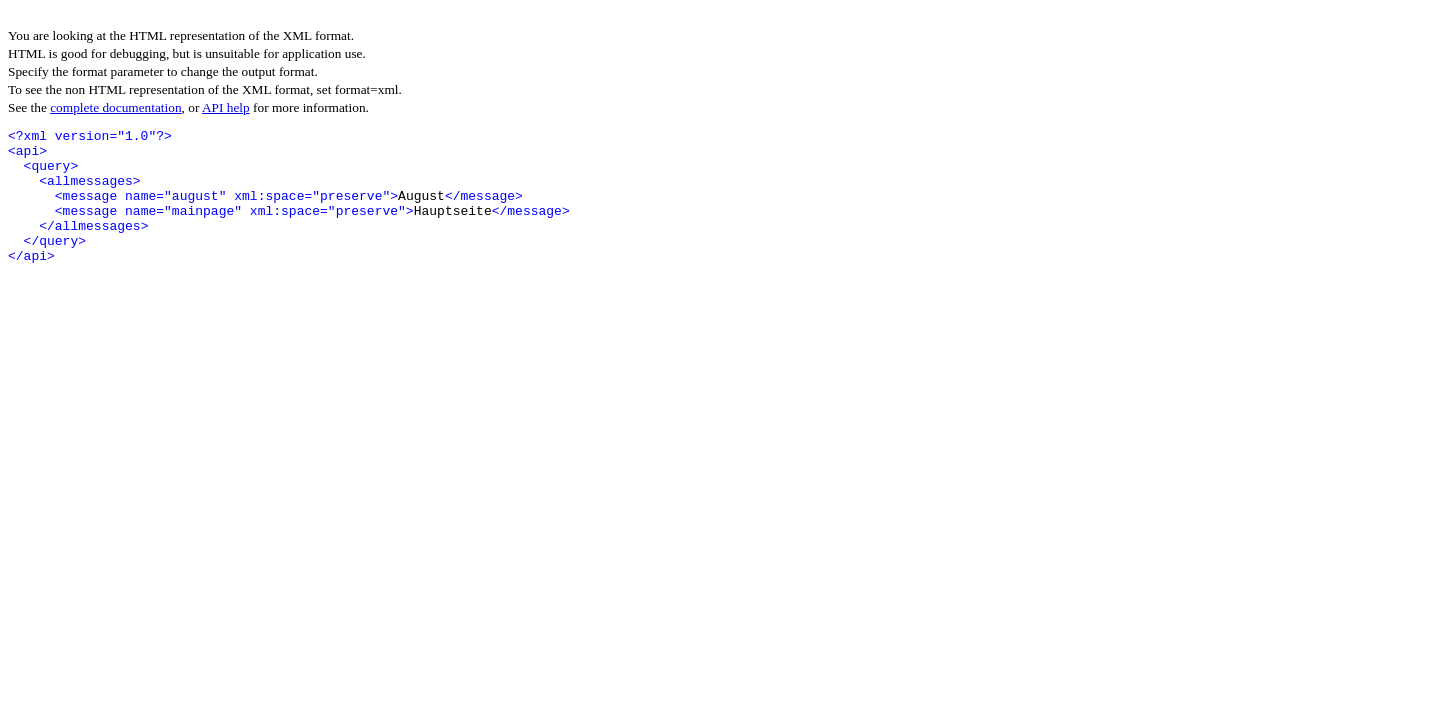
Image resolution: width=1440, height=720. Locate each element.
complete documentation (115, 107)
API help (226, 107)
